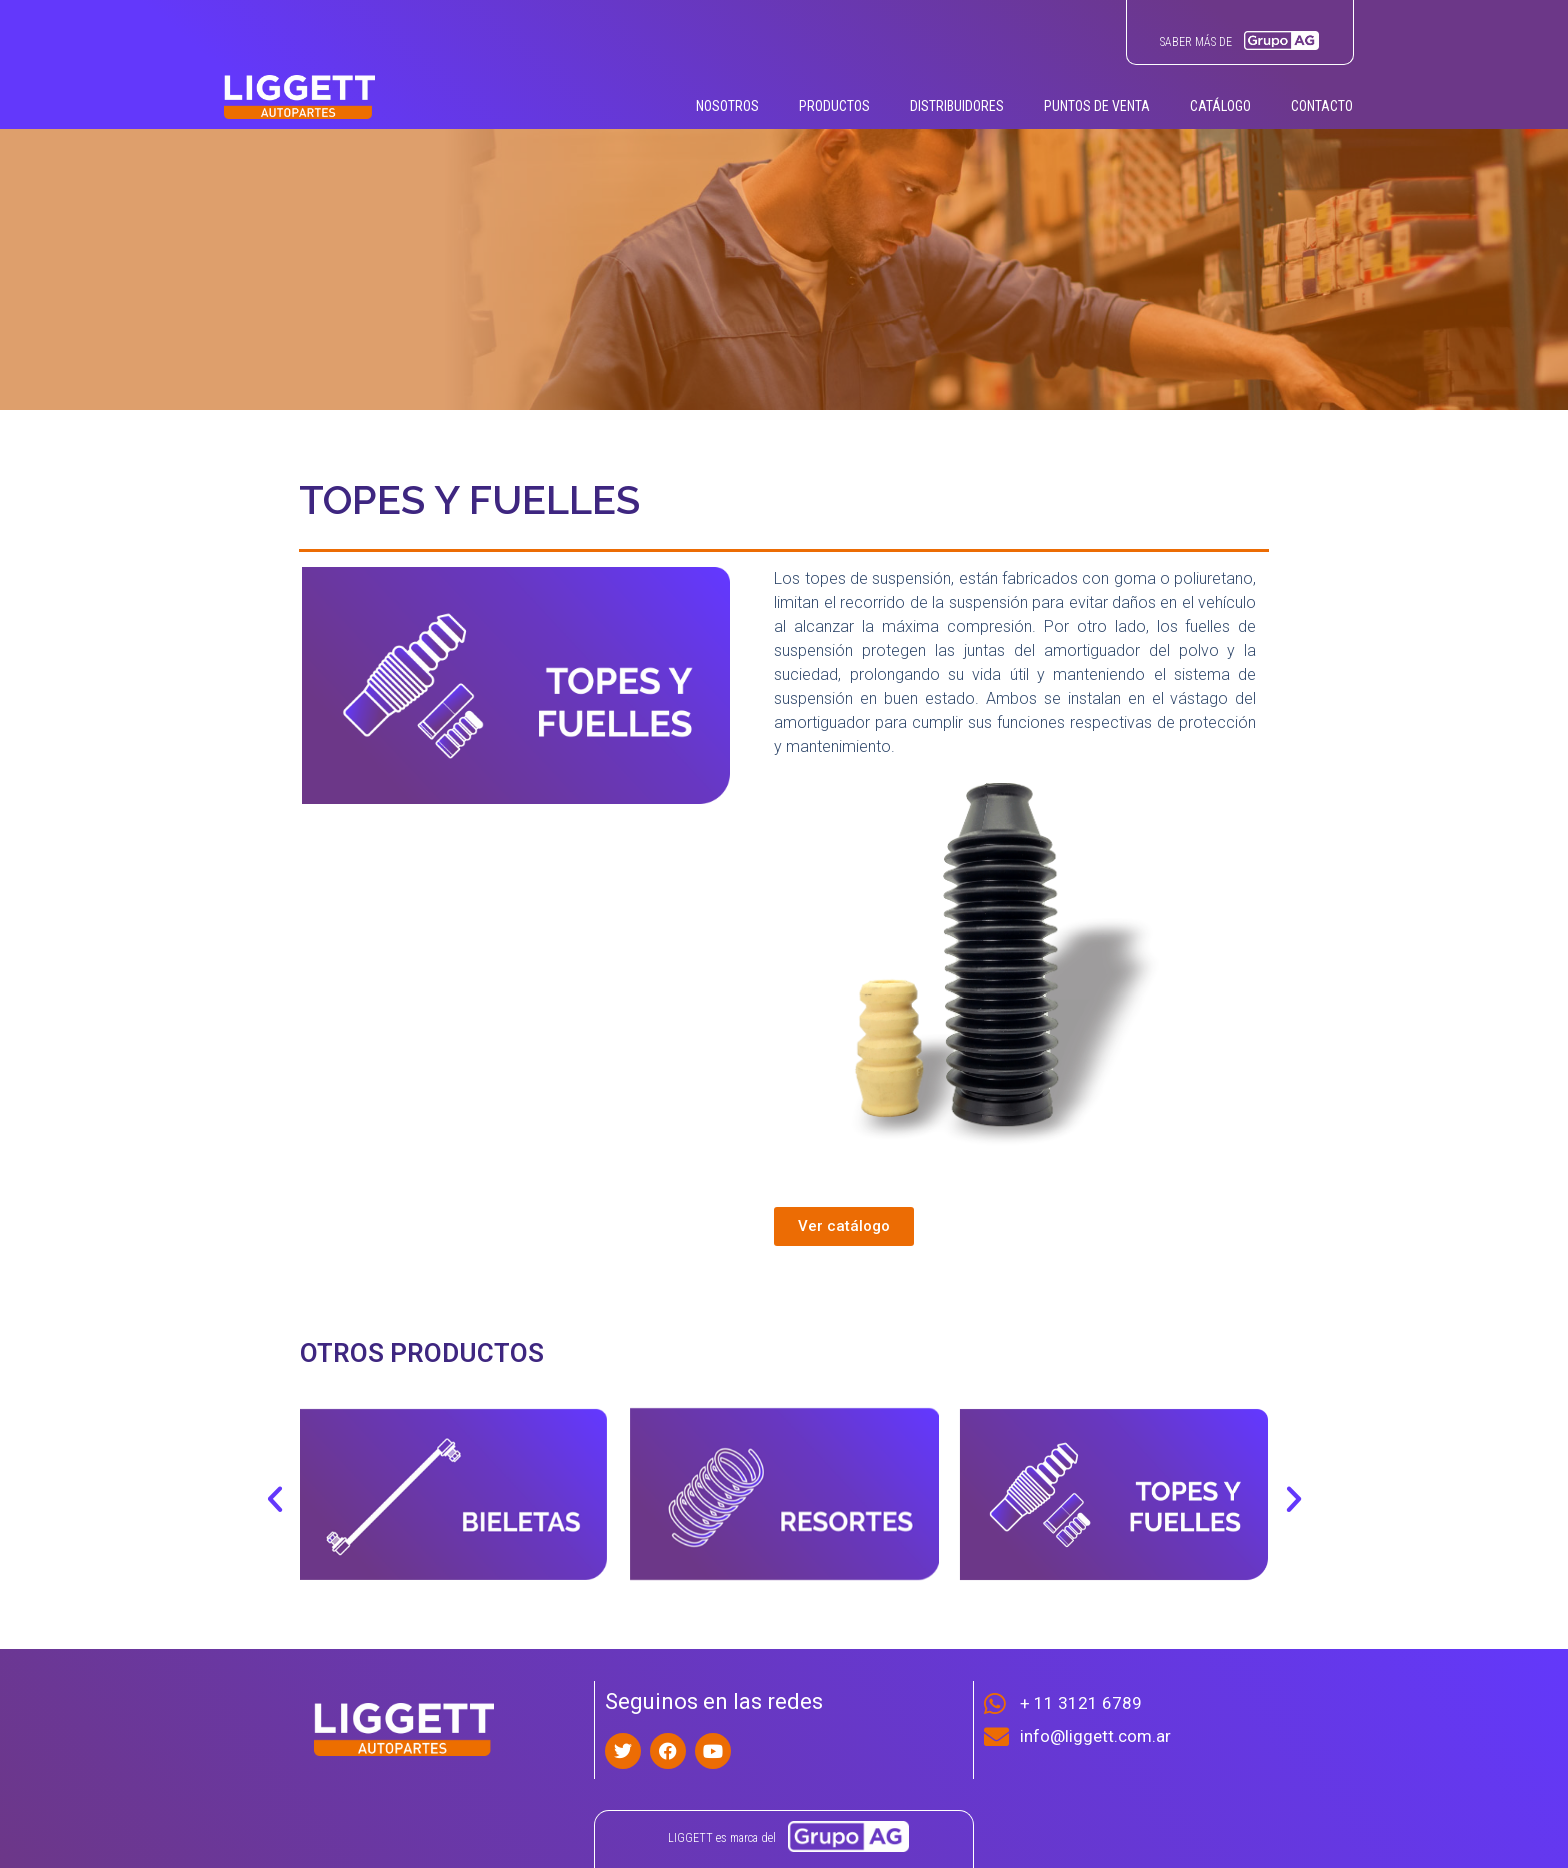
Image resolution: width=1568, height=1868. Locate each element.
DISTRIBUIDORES (957, 106)
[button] (275, 1499)
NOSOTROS (727, 106)
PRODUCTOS (834, 106)
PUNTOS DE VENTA (1097, 106)
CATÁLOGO (1220, 106)
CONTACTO (1322, 106)
